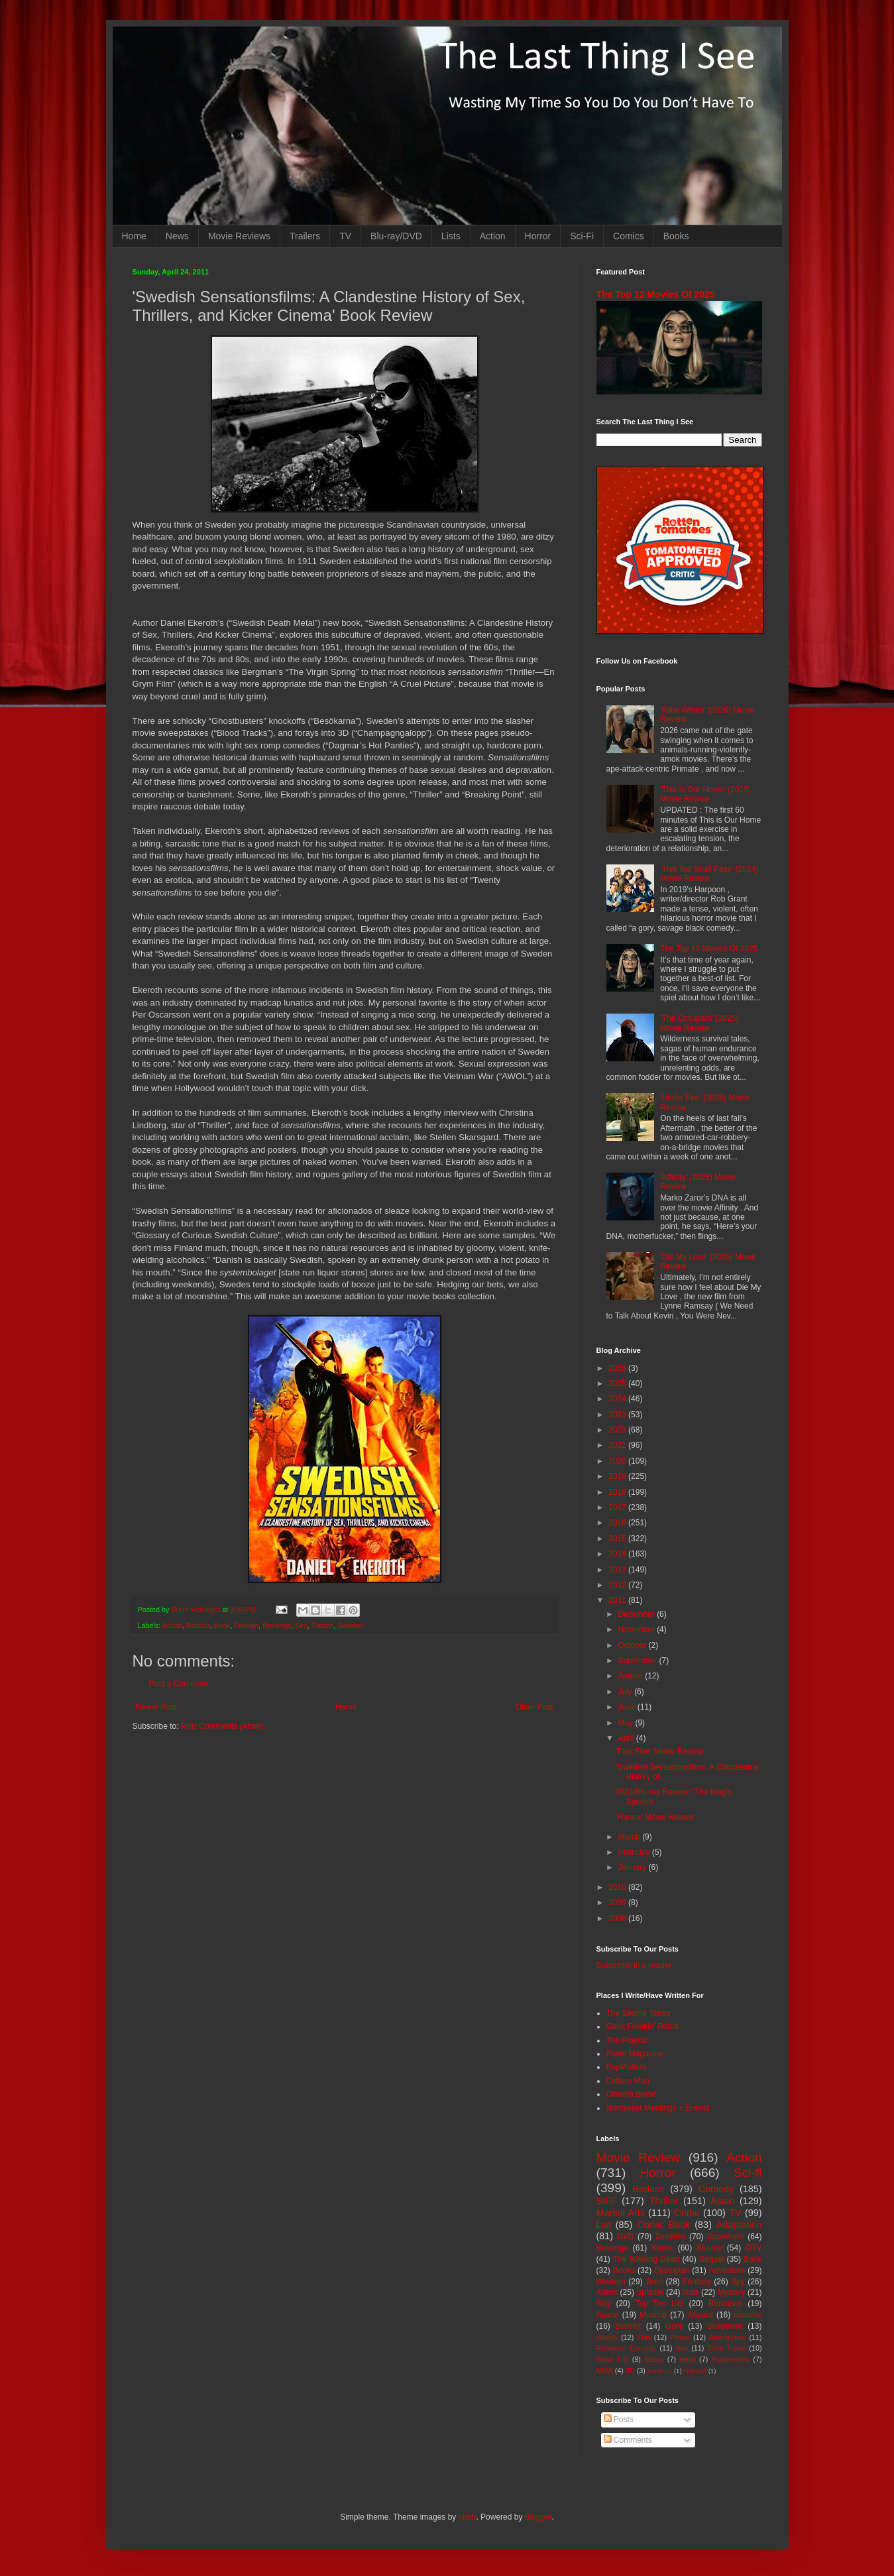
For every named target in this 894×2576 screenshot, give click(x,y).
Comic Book (663, 2224)
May (626, 1722)
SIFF (606, 2200)
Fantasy (697, 2281)
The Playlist (626, 2040)
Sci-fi (748, 2173)
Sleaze (322, 1625)
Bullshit (628, 2326)
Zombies (670, 2236)
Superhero (725, 2236)
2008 (618, 1918)
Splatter (649, 2292)
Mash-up (659, 2370)
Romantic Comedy (626, 2348)
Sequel (711, 2259)
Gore (674, 2326)
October (633, 1645)
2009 (618, 1902)
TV (345, 236)
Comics (628, 236)
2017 (618, 1507)
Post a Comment (178, 1683)
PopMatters (626, 2067)
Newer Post (156, 1707)
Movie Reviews (239, 236)
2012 (618, 1585)
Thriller (664, 2200)
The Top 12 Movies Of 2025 (655, 294)
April (627, 1738)
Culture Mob (627, 2080)
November (637, 1629)
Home (134, 236)
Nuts (691, 2292)
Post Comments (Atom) (222, 1726)
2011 (618, 1600)
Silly (603, 2303)
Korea (662, 2248)
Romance (725, 2303)
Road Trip (612, 2359)
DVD (625, 2236)
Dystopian (671, 2270)
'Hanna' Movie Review (655, 1817)
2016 (618, 1522)
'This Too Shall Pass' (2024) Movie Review (709, 873)
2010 (618, 1887)
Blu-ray (709, 2248)
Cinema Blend (631, 2094)
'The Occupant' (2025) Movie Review (699, 1023)
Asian (722, 2200)
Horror (538, 236)
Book (222, 1625)
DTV (754, 2248)
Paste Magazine (634, 2053)
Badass (198, 1625)
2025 (618, 1383)
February (634, 1852)
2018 (618, 1492)
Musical (653, 2314)
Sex (301, 1625)
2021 (618, 1445)
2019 (618, 1476)
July (626, 1691)
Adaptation (739, 2224)
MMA (604, 2370)
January (633, 1867)
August (631, 1675)
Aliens (607, 2292)
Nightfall (694, 2370)
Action (493, 236)
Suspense (724, 2326)
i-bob (467, 2517)
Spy (738, 2281)
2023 (618, 1414)
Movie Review (638, 2157)
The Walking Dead (646, 2259)
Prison (680, 2337)
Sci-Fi (582, 236)
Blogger (538, 2517)
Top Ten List (660, 2303)
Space (607, 2314)
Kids (644, 2337)
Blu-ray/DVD (396, 236)
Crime (686, 2212)
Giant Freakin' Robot (642, 2026)
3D (630, 2370)
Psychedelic (730, 2359)
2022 (618, 1429)
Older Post (534, 1707)
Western (611, 2281)
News (177, 236)
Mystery (732, 2292)
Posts (619, 2419)
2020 (618, 1461)
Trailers (305, 236)
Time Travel (726, 2348)
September (638, 1660)
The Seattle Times (638, 2013)
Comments (628, 2440)
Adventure (727, 2270)
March (630, 1837)
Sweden (350, 1625)
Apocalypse (727, 2337)
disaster (748, 2314)
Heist (687, 2359)
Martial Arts (620, 2212)
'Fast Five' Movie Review (659, 1751)
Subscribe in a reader (634, 1965)
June (627, 1707)
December (637, 1614)
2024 (618, 1398)
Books (676, 236)
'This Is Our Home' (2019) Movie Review (705, 794)
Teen (654, 2281)
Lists (451, 236)
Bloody (607, 2337)
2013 (618, 1569)
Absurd (700, 2314)
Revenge (276, 1625)
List (603, 2224)
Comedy (716, 2189)
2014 (618, 1553)
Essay (653, 2359)
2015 (618, 1538)
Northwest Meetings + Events (658, 2108)
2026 (618, 1368)
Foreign (246, 1625)
